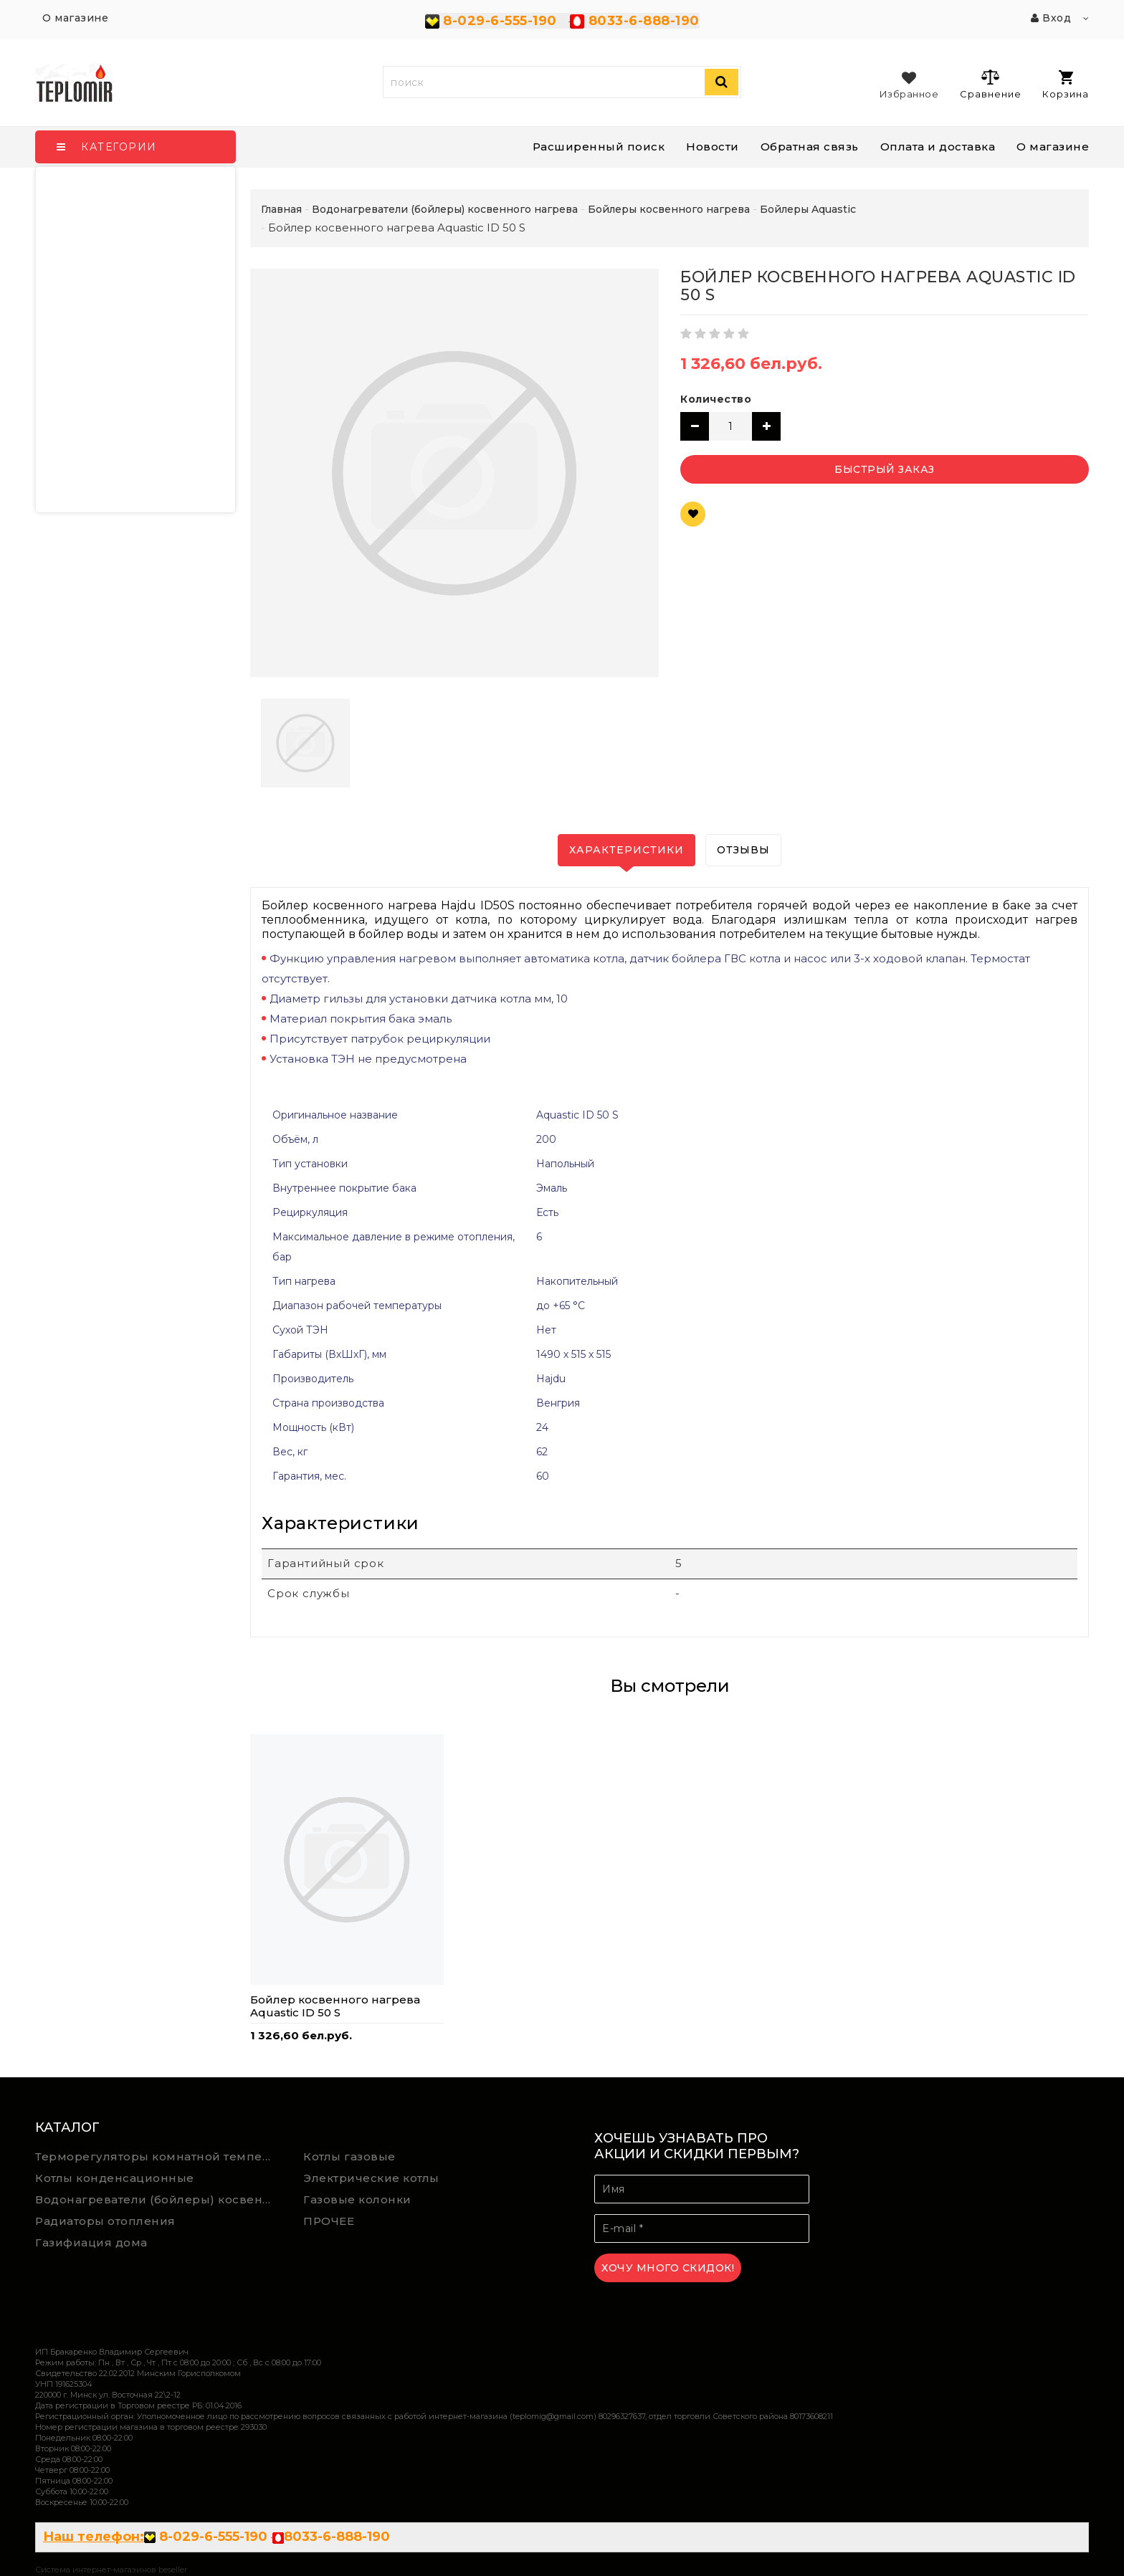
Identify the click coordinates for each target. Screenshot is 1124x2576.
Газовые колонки (357, 2199)
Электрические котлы (371, 2178)
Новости (712, 146)
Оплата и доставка (938, 146)
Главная (281, 209)
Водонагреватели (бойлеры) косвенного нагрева (158, 2199)
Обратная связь (810, 146)
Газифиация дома (91, 2242)
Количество (715, 399)
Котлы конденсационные (114, 2178)
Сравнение (990, 84)
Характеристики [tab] (626, 849)
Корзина (1065, 85)
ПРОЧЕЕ (328, 2221)
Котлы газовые (349, 2156)
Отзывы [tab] (743, 849)
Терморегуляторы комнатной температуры (158, 2156)
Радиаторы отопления (105, 2221)
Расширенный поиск (599, 146)
